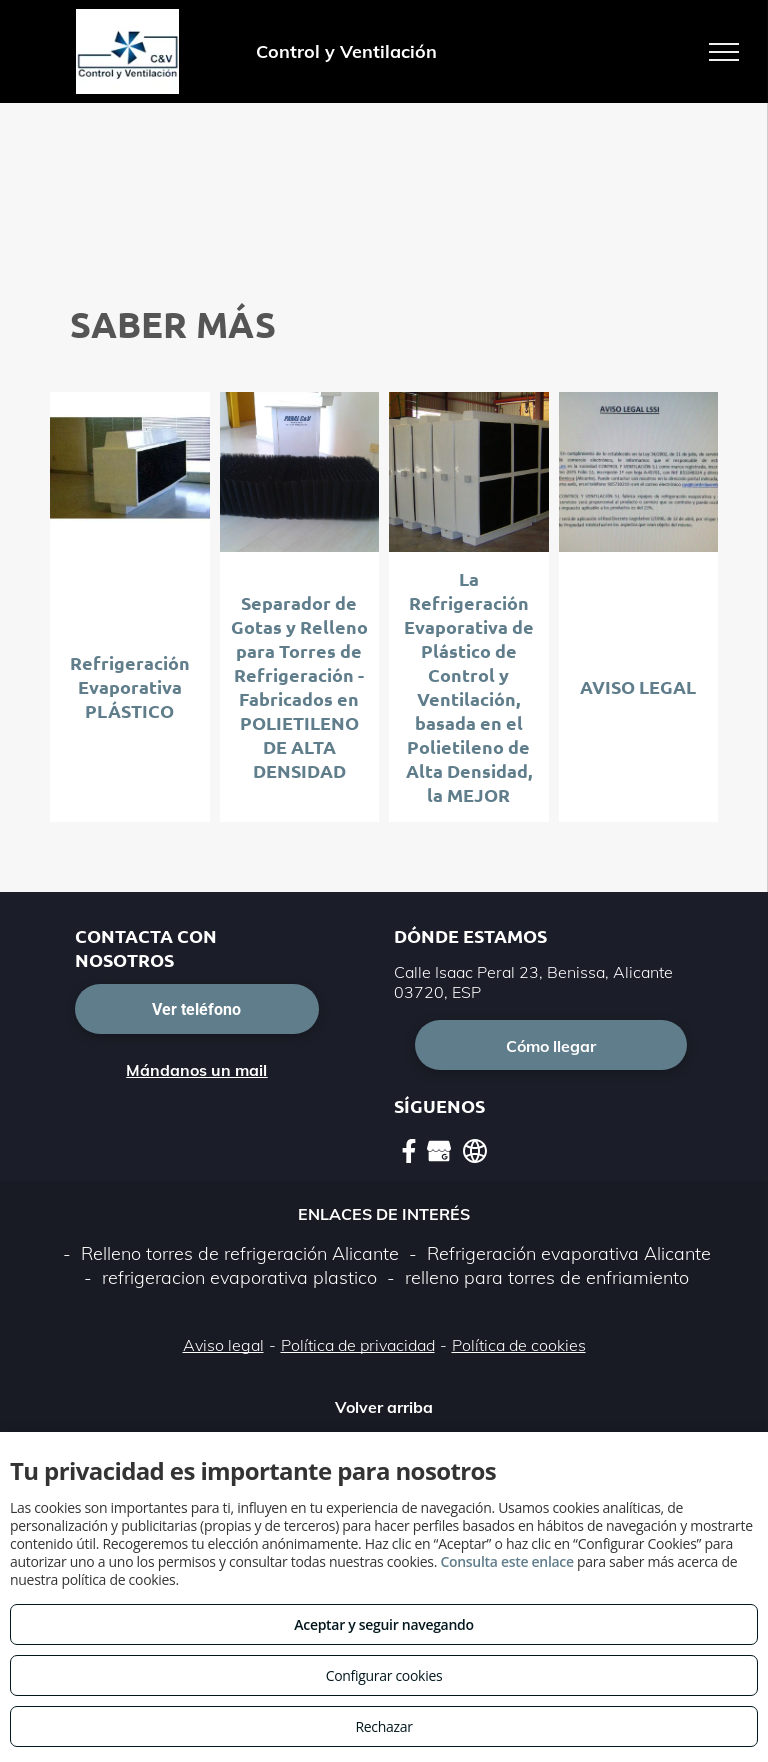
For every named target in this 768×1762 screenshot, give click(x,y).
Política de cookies (519, 1345)
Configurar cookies (384, 1675)
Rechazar (383, 1726)
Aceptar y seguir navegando (383, 1624)
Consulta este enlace (506, 1561)
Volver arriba (384, 1407)
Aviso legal (223, 1345)
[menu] (724, 52)
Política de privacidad (358, 1345)
